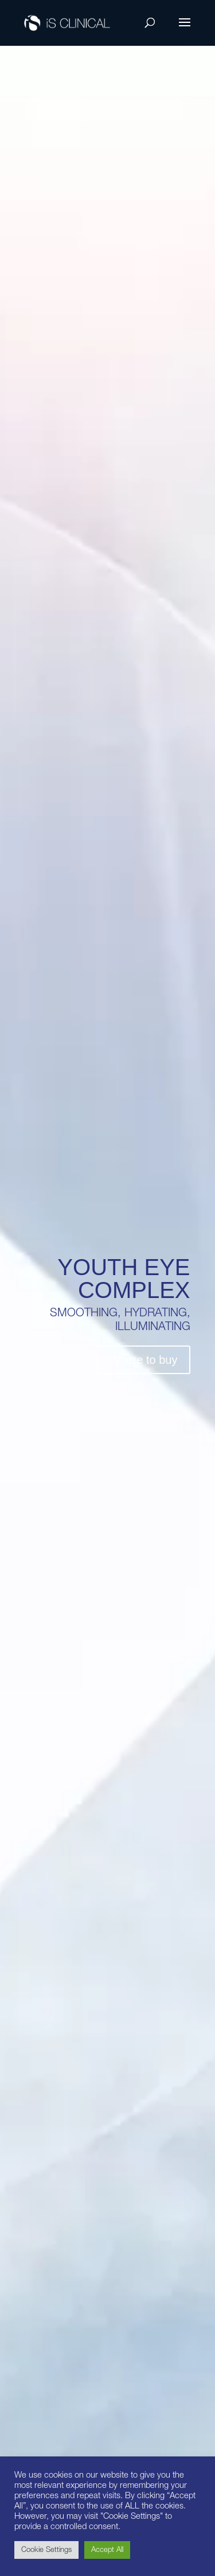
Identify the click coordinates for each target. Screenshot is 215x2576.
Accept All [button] (107, 2550)
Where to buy (144, 1360)
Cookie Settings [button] (46, 2550)
